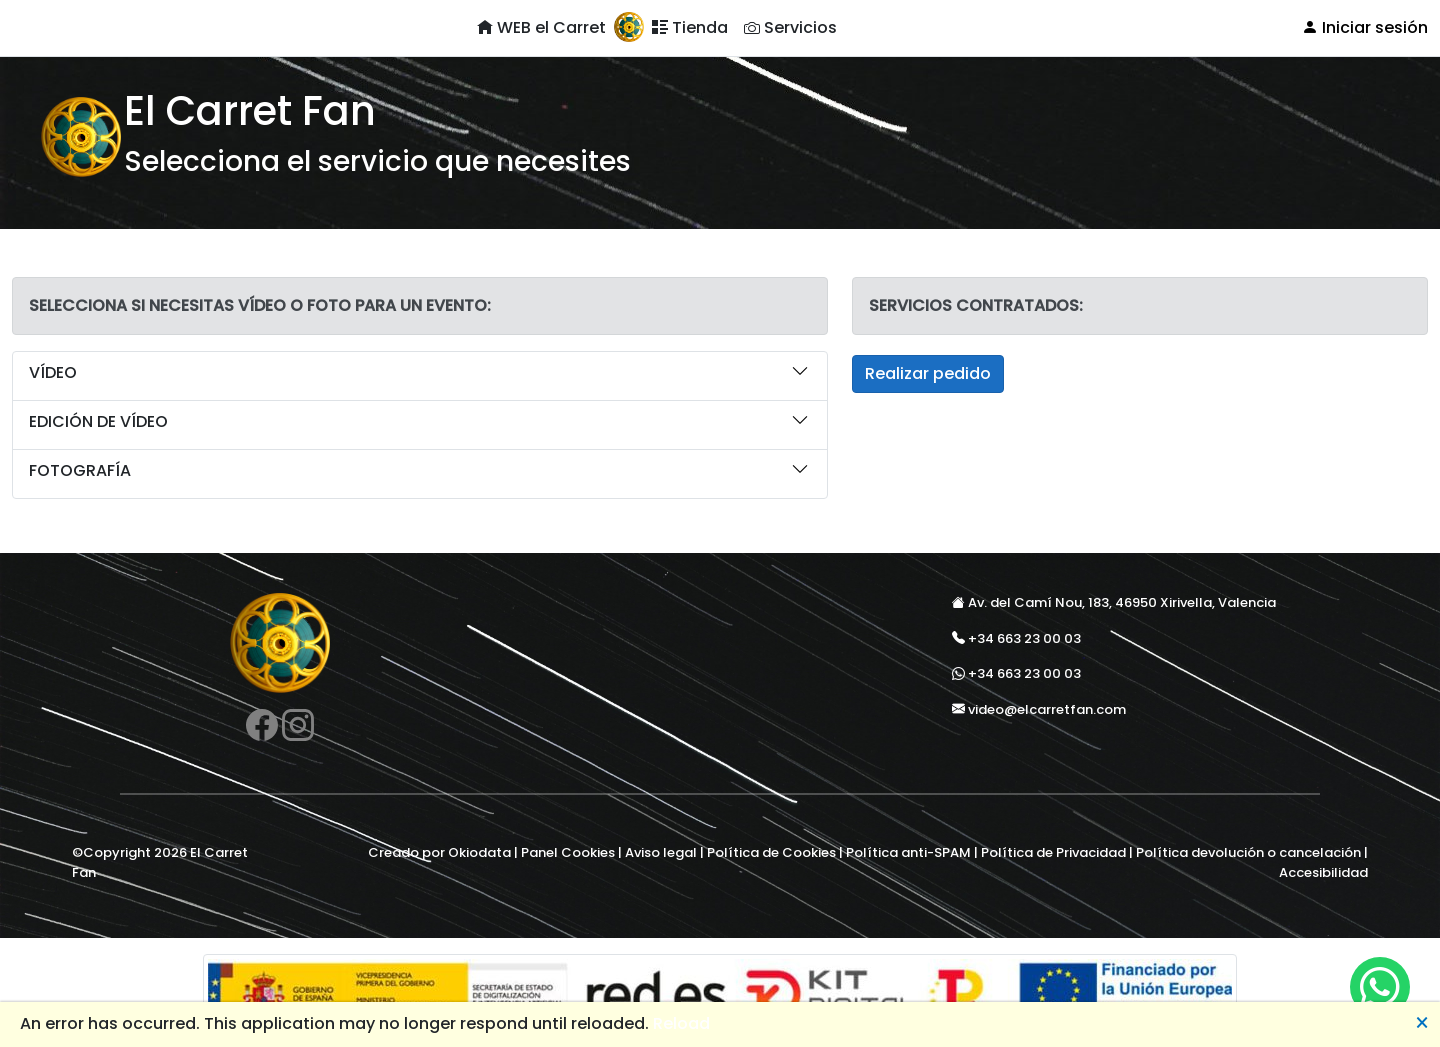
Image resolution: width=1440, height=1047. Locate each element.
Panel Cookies (568, 852)
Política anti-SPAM (908, 852)
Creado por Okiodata (439, 852)
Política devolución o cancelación (1248, 852)
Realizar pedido (928, 373)
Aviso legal (661, 852)
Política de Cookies (771, 852)
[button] (420, 376)
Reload (681, 1023)
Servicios (790, 27)
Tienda (690, 27)
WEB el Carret (541, 27)
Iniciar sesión (1365, 27)
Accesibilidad (1323, 872)
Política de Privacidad (1053, 852)
